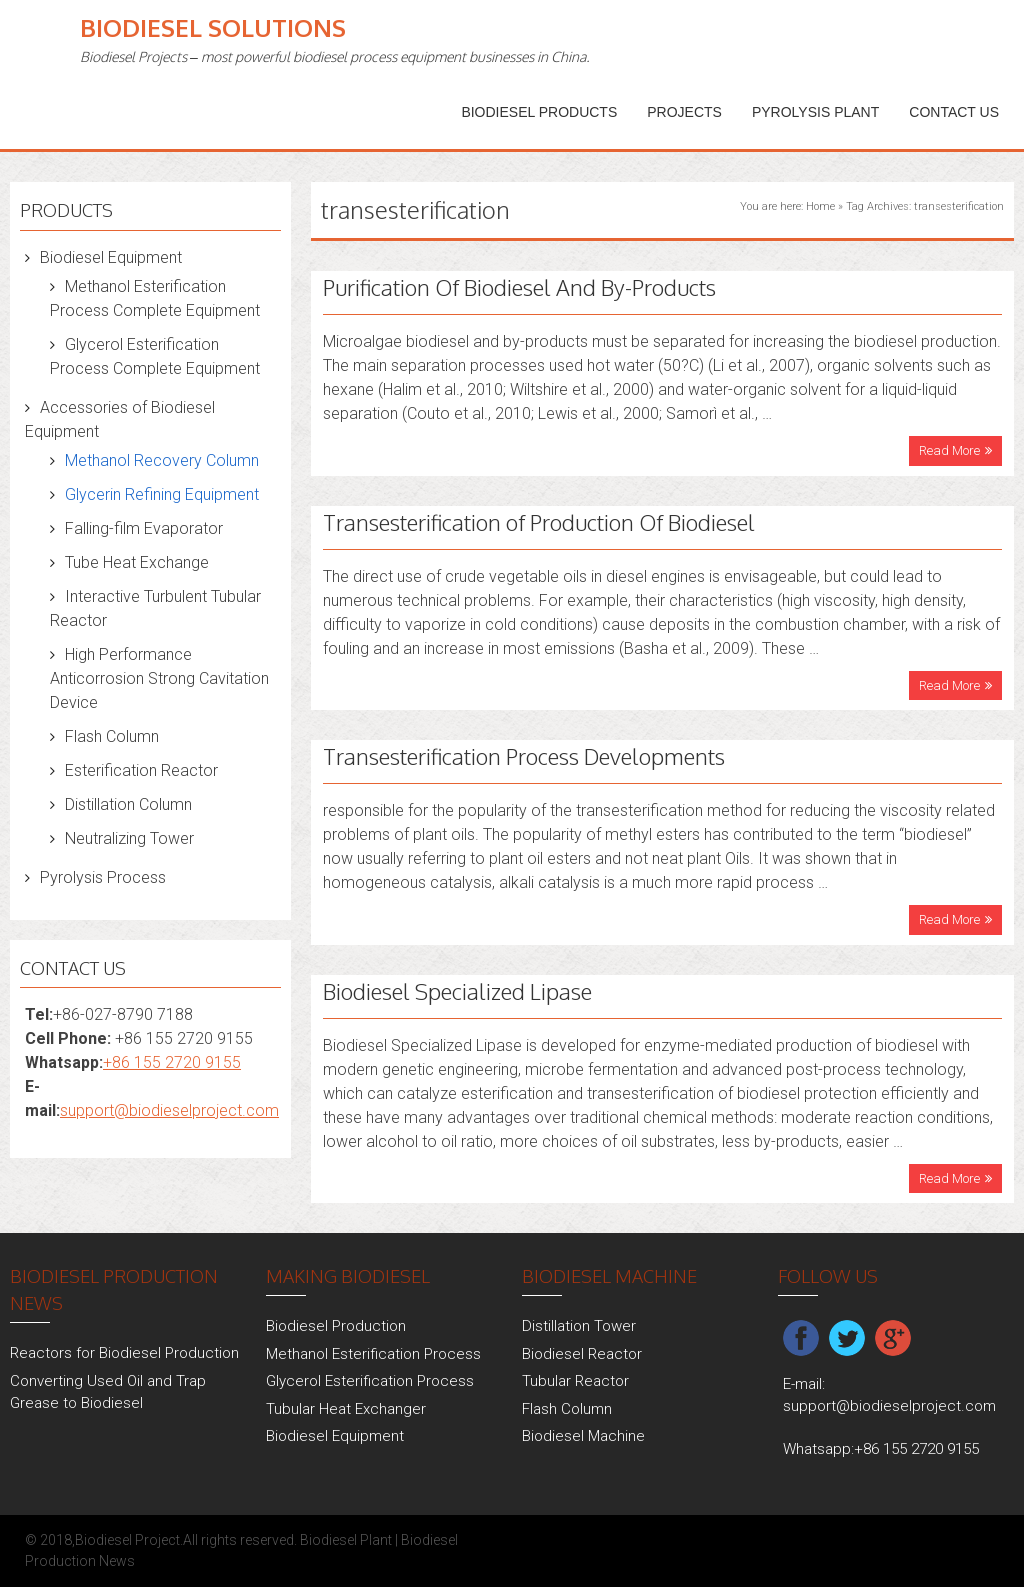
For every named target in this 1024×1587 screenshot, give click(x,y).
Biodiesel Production (336, 1326)
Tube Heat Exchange (137, 562)
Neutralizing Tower (129, 838)
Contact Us (954, 112)
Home (820, 206)
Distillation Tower (579, 1326)
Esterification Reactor (141, 770)
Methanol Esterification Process (373, 1354)
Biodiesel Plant (346, 1540)
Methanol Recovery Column (162, 460)
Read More (949, 450)
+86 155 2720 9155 (172, 1062)
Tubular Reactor (575, 1381)
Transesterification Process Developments (524, 756)
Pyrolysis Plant (815, 112)
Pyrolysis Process (103, 877)
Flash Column (112, 736)
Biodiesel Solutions (213, 27)
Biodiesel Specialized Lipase (457, 991)
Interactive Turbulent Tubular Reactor (155, 608)
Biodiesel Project (127, 1540)
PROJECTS (684, 112)
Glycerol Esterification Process (370, 1381)
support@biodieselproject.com (169, 1110)
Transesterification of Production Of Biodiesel (539, 522)
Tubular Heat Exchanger (346, 1409)
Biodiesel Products (539, 112)
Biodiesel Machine (583, 1436)
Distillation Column (128, 804)
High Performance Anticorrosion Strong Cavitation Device (159, 678)
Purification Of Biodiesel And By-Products (519, 287)
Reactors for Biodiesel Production (124, 1353)
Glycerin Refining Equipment (162, 494)
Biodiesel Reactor (582, 1354)
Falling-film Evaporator (144, 528)
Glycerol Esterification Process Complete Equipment (155, 356)
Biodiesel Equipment (111, 257)
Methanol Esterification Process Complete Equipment (155, 298)
